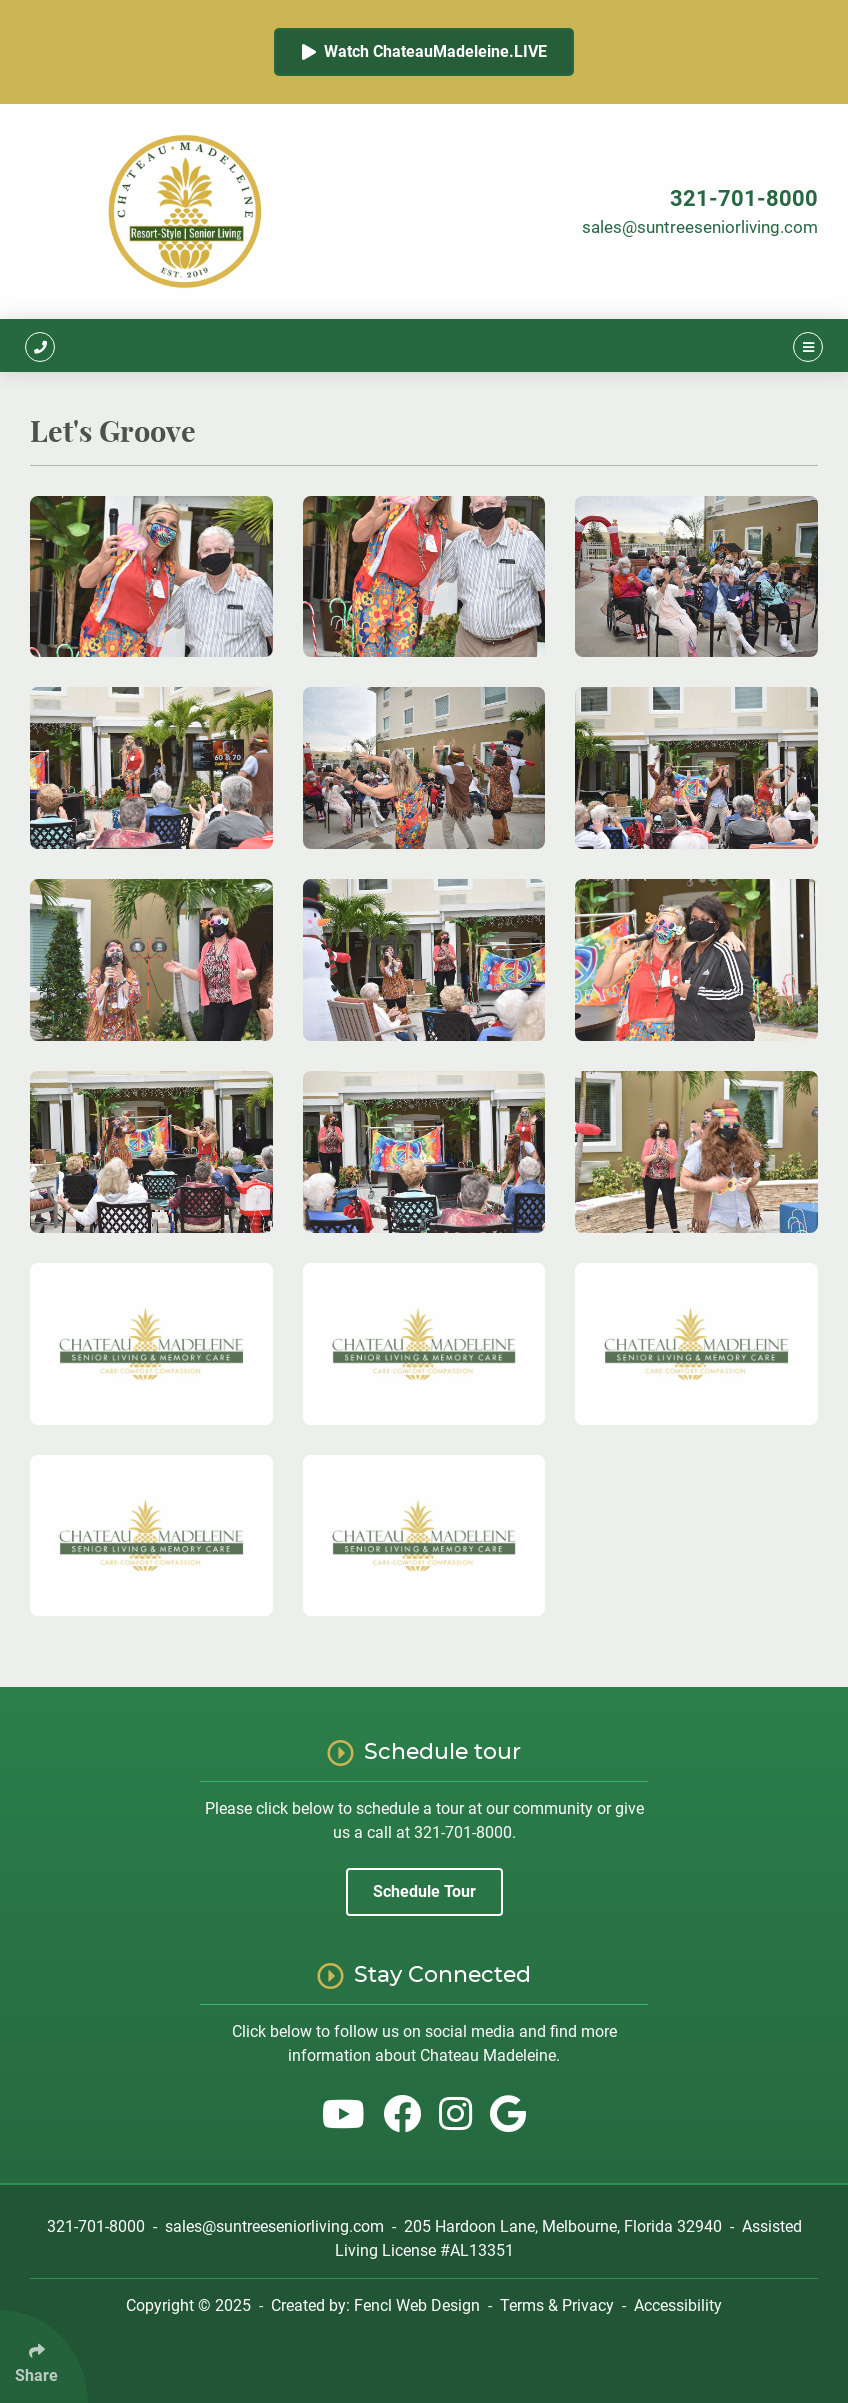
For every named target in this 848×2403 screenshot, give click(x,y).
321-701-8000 (744, 198)
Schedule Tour (424, 1891)
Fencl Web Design (417, 2305)
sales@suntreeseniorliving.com (700, 227)
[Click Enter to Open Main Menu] (808, 345)
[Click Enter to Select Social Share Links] (44, 2356)
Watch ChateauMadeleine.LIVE (424, 51)
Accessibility (678, 2305)
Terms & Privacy (557, 2305)
